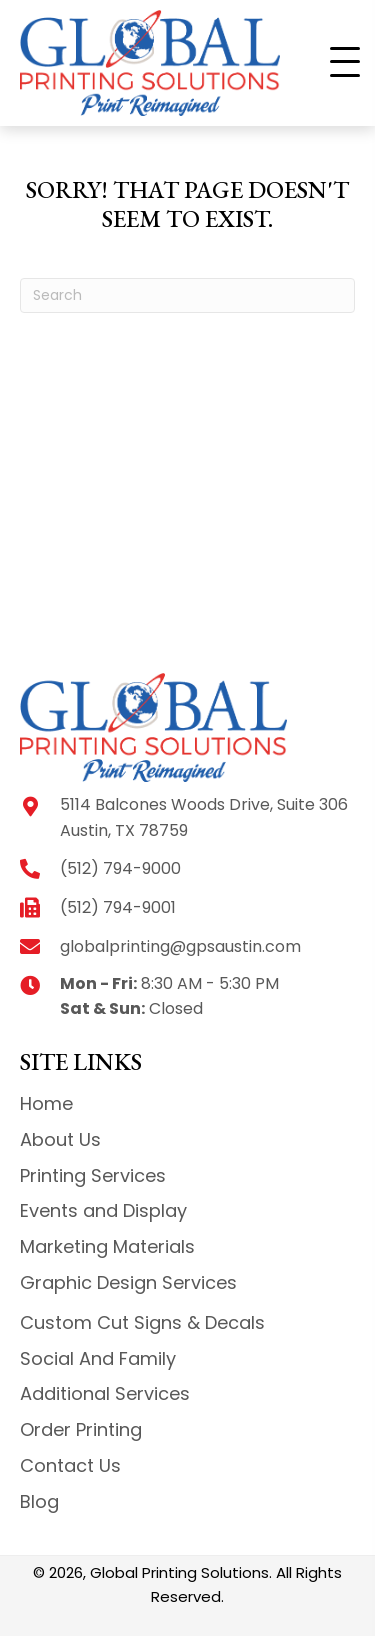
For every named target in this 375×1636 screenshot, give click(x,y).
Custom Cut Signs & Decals (142, 1322)
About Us (60, 1139)
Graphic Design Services (128, 1282)
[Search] (187, 295)
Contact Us (70, 1465)
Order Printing (81, 1429)
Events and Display (103, 1210)
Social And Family (98, 1358)
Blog (39, 1501)
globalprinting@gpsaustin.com (180, 946)
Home (46, 1103)
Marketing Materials (107, 1246)
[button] (345, 63)
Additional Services (105, 1393)
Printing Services (93, 1175)
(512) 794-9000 (120, 868)
